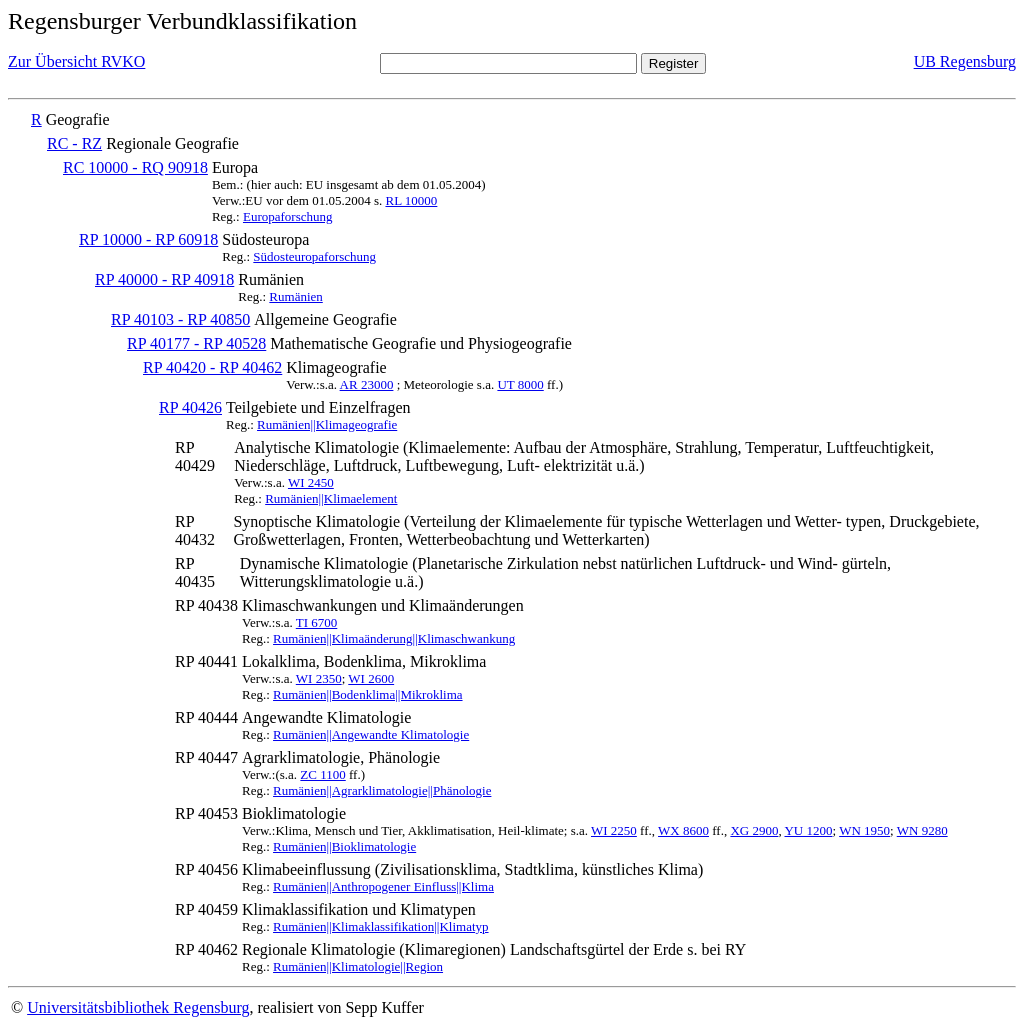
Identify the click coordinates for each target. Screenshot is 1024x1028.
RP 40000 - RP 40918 (164, 279)
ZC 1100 (322, 774)
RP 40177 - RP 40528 (196, 343)
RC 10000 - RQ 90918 (135, 167)
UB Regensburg (965, 61)
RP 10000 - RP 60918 (148, 239)
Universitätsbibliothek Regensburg (138, 1007)
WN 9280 (922, 830)
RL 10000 (411, 200)
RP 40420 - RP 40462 (212, 367)
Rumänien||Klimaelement (331, 498)
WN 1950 (864, 830)
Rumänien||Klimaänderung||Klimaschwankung (394, 638)
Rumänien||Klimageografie (327, 424)
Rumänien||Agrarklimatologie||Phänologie (382, 790)
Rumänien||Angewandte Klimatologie (371, 734)
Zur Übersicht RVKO (76, 61)
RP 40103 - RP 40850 (180, 319)
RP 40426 (190, 407)
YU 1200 (808, 830)
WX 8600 (683, 830)
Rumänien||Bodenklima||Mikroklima (368, 694)
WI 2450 (311, 482)
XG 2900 (754, 830)
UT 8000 (520, 384)
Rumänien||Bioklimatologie (344, 846)
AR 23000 (367, 384)
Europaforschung (288, 216)
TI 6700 (317, 622)
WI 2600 (371, 678)
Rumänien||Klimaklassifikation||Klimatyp (381, 926)
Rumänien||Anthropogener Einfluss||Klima (383, 886)
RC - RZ (74, 143)
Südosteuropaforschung (314, 256)
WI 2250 (614, 830)
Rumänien (295, 296)
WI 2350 (319, 678)
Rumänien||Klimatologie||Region (358, 966)
